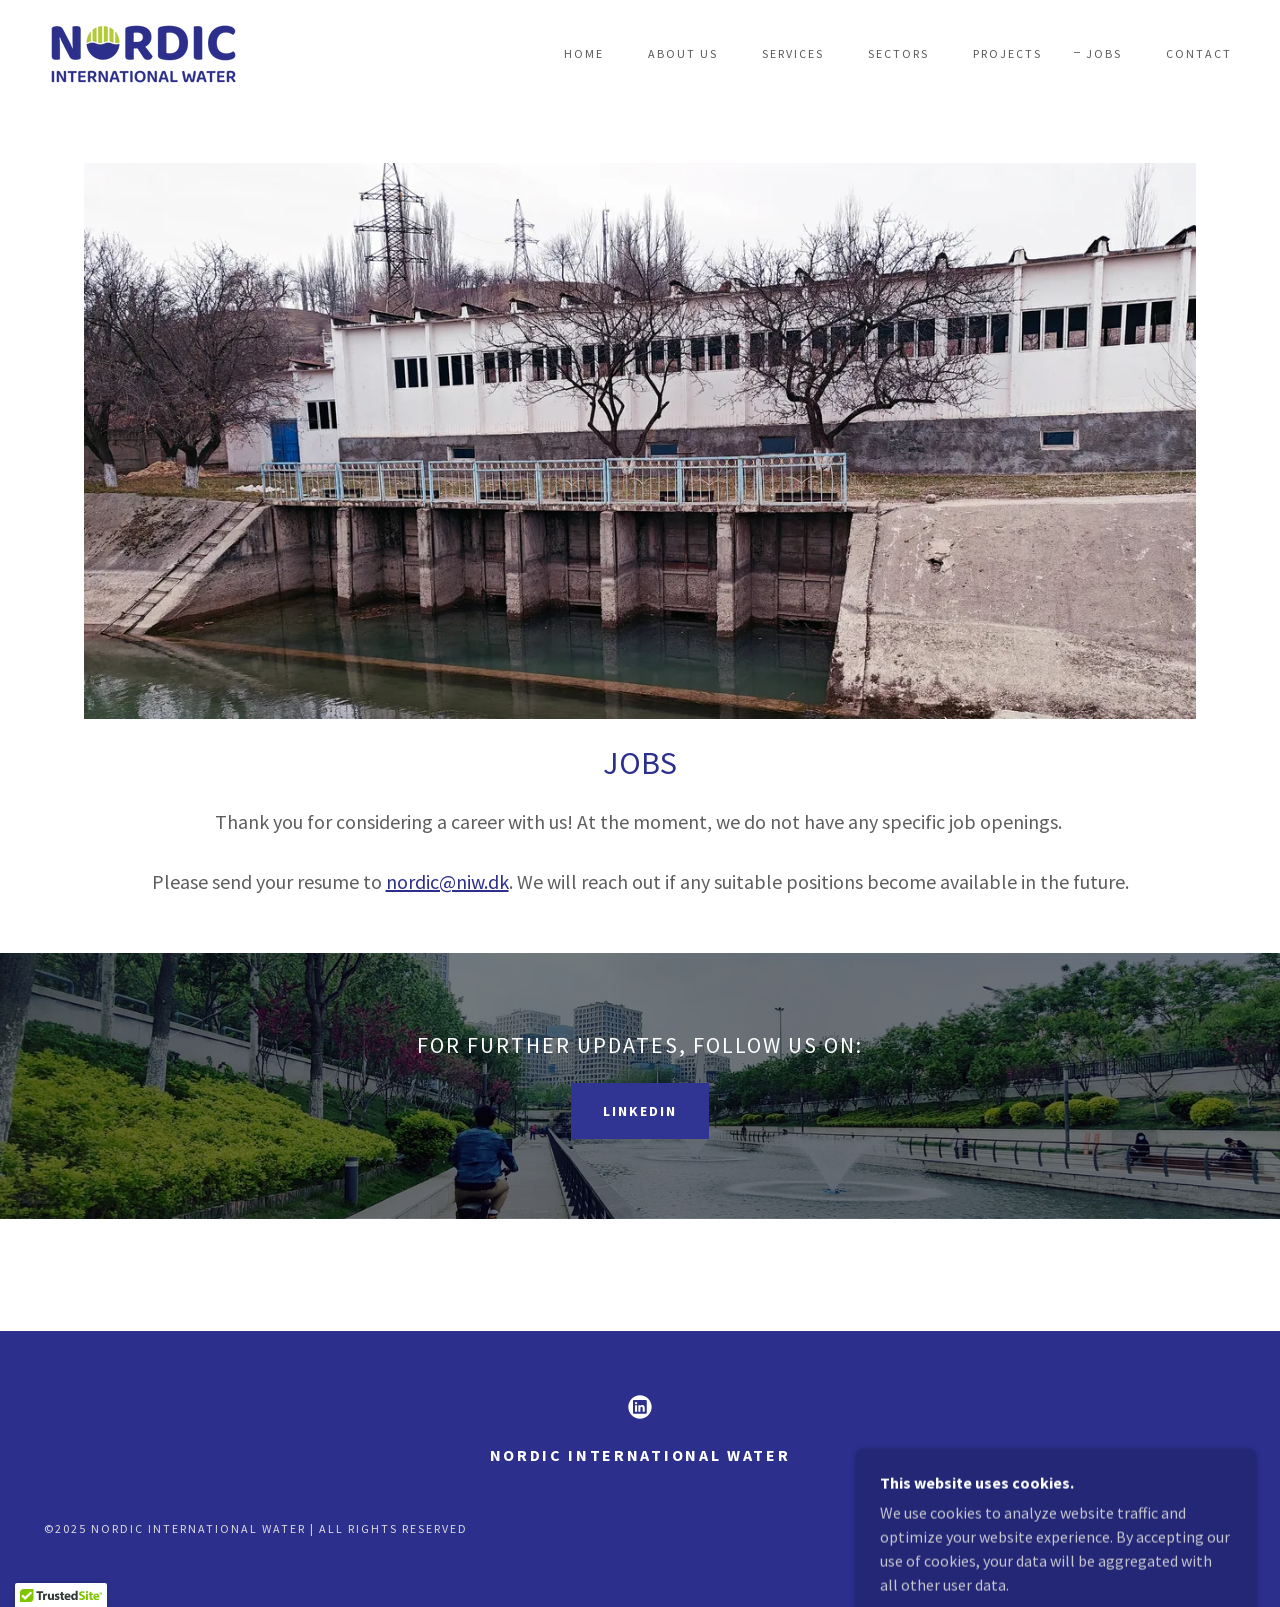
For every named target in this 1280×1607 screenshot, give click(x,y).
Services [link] (793, 53)
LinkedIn (640, 1111)
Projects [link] (1007, 53)
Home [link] (584, 53)
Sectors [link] (898, 53)
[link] (142, 51)
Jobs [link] (1104, 53)
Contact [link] (1199, 53)
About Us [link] (683, 53)
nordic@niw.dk (447, 881)
